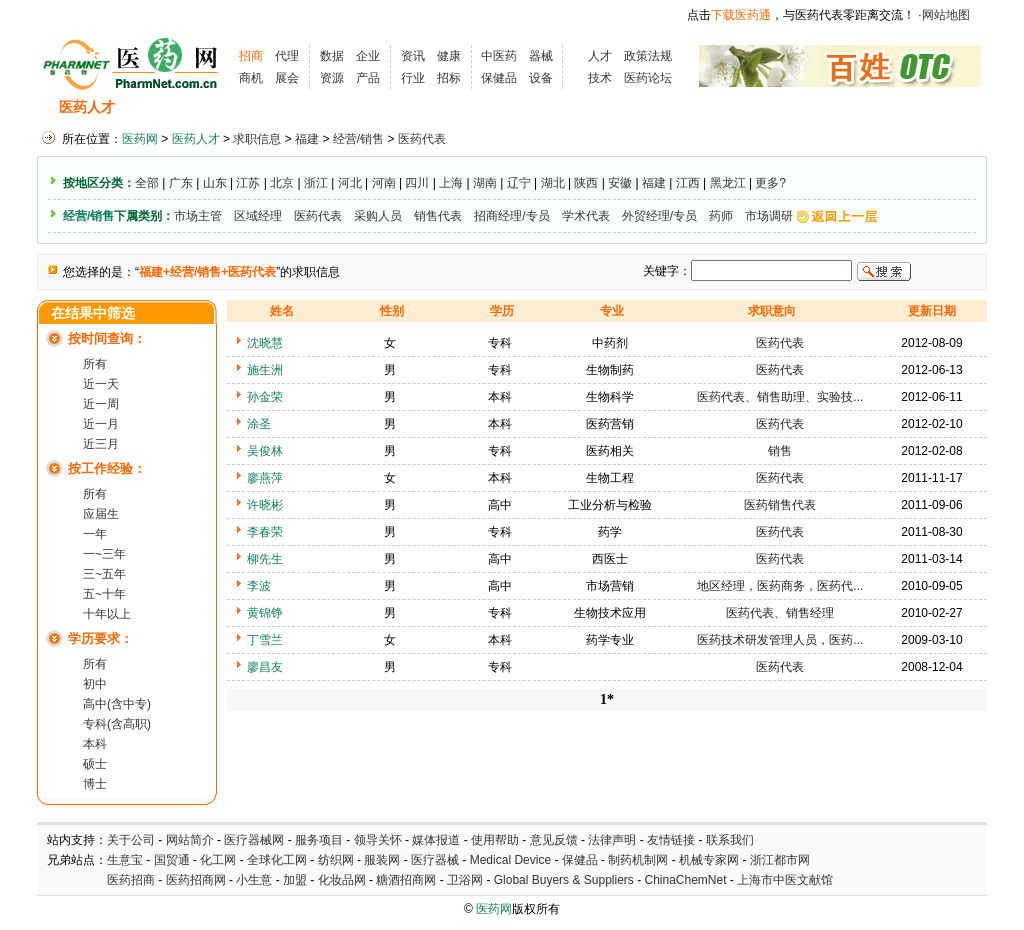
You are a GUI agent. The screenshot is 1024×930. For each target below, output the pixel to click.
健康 (449, 56)
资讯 (413, 56)
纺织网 (336, 860)
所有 (95, 364)
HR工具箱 (628, 107)
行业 (413, 78)
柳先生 (265, 559)
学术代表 (586, 216)
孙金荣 (265, 397)
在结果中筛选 (93, 313)
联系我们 (730, 840)
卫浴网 (466, 880)
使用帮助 (495, 840)
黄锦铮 (265, 613)
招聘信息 (163, 107)
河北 (350, 183)
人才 (600, 56)
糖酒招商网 (406, 880)
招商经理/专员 (511, 216)
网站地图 (946, 15)
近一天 (101, 384)
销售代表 (438, 216)
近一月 (101, 424)
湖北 (553, 183)
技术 (600, 78)
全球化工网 (277, 860)
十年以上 (107, 614)
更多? (770, 183)
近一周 (101, 404)
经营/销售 (358, 139)
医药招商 (131, 880)
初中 (95, 684)
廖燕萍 (265, 478)
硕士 (95, 764)
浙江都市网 (780, 860)
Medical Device (510, 860)
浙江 (316, 183)
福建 (307, 139)
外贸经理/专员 (659, 216)
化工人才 (710, 107)
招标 (449, 78)
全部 (147, 183)
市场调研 (769, 216)
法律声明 (612, 840)
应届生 (101, 514)
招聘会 (314, 107)
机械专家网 (709, 860)
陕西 (586, 183)
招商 (251, 56)
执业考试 (387, 107)
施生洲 (265, 370)
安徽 (620, 183)
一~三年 (104, 554)
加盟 (296, 880)
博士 (95, 784)
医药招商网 (196, 880)
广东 (181, 183)
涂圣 (259, 424)
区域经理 (258, 216)
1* (607, 699)
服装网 (382, 860)
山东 (215, 183)
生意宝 (125, 860)
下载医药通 (741, 15)
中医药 (499, 56)
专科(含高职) (117, 724)
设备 (541, 78)
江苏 (248, 183)
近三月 (101, 444)
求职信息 (242, 107)
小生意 (254, 880)
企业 (368, 56)
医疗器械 (435, 860)
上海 (451, 183)
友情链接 (671, 840)
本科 (95, 744)
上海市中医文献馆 (785, 880)
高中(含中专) (117, 704)
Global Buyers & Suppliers (564, 880)
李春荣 (265, 532)
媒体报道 (436, 840)
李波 (259, 586)
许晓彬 (265, 505)
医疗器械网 (254, 840)
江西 (688, 183)
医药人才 (87, 107)
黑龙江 (728, 183)
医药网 (140, 139)
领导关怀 (378, 840)
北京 (282, 183)
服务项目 (319, 840)
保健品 (499, 78)
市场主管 (198, 216)
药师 (721, 216)
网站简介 (190, 840)
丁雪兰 (265, 640)
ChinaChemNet (685, 880)
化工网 (218, 860)
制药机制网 (638, 860)
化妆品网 (342, 880)
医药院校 (546, 107)
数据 (332, 56)
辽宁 (519, 183)
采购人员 (378, 216)
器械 (541, 56)
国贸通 (172, 860)
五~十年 (104, 594)
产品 (368, 78)
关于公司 (131, 840)
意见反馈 (554, 840)
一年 (95, 534)
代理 (287, 56)
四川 (417, 183)
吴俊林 (265, 451)
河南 (384, 183)
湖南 (485, 183)
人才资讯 (467, 107)
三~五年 (104, 574)
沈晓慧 (265, 343)
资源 (332, 78)
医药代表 (422, 139)
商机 (251, 78)
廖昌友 (265, 667)
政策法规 (648, 56)
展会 (287, 78)
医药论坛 (648, 78)
